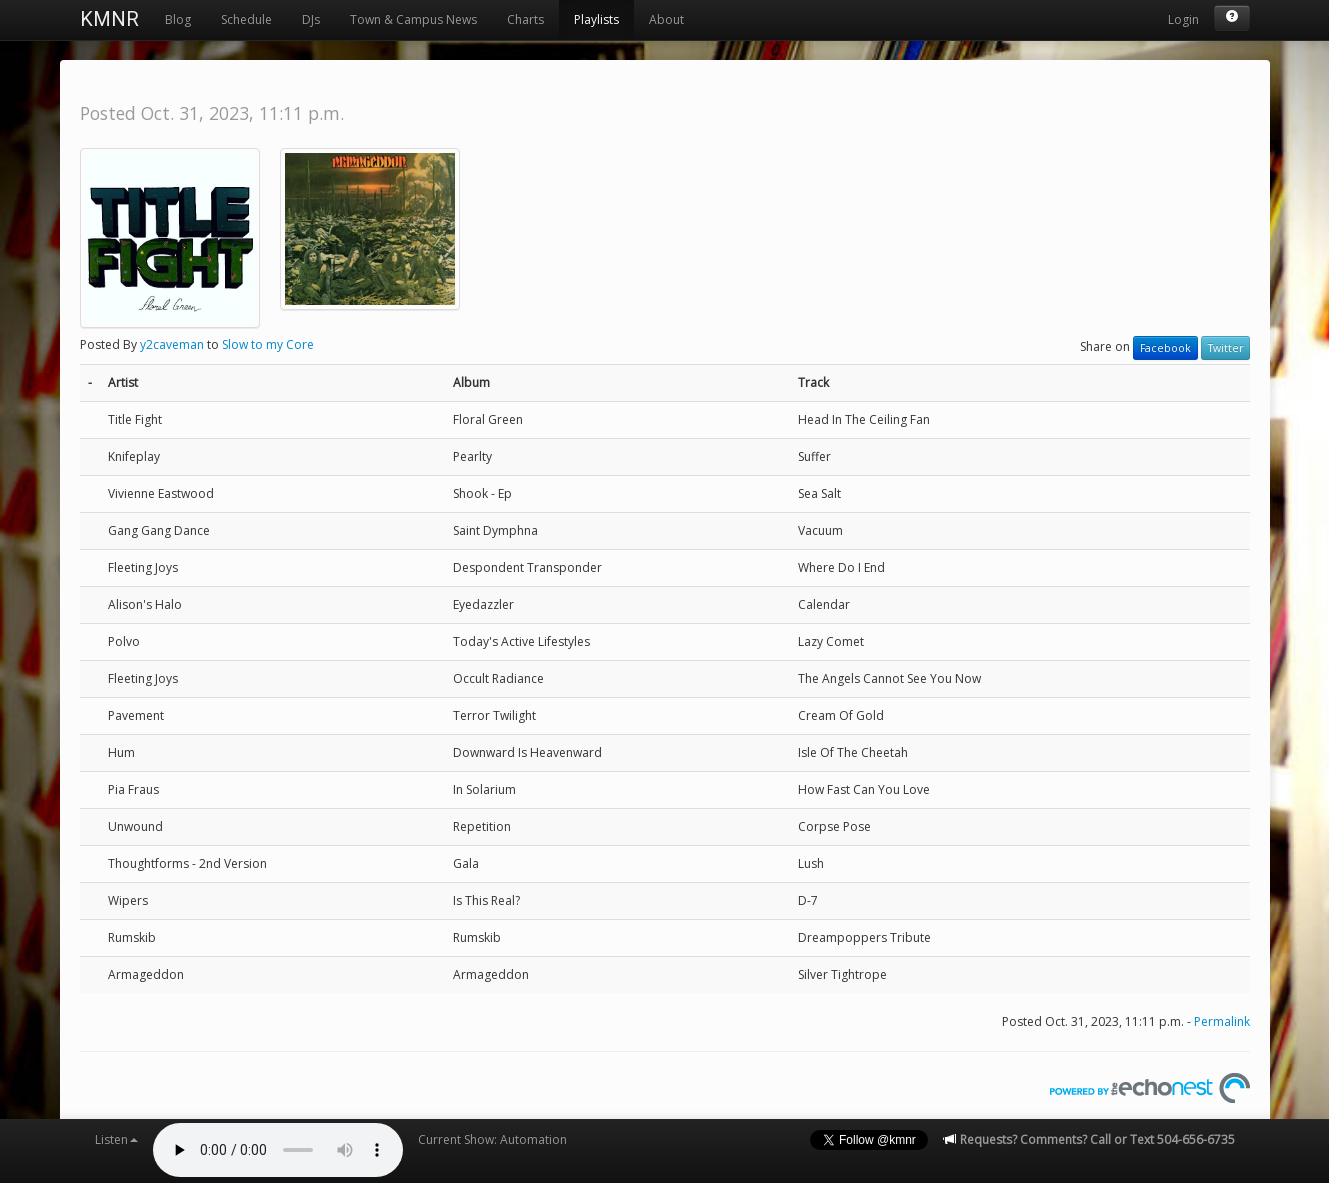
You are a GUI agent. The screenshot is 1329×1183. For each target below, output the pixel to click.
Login (1183, 19)
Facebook (1165, 348)
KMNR (109, 19)
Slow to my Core (268, 344)
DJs (311, 19)
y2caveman (172, 344)
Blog (178, 19)
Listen (116, 1139)
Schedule (246, 19)
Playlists (596, 19)
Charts (525, 19)
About (666, 19)
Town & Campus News (413, 19)
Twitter (1225, 348)
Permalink (1222, 1021)
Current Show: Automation (492, 1139)
